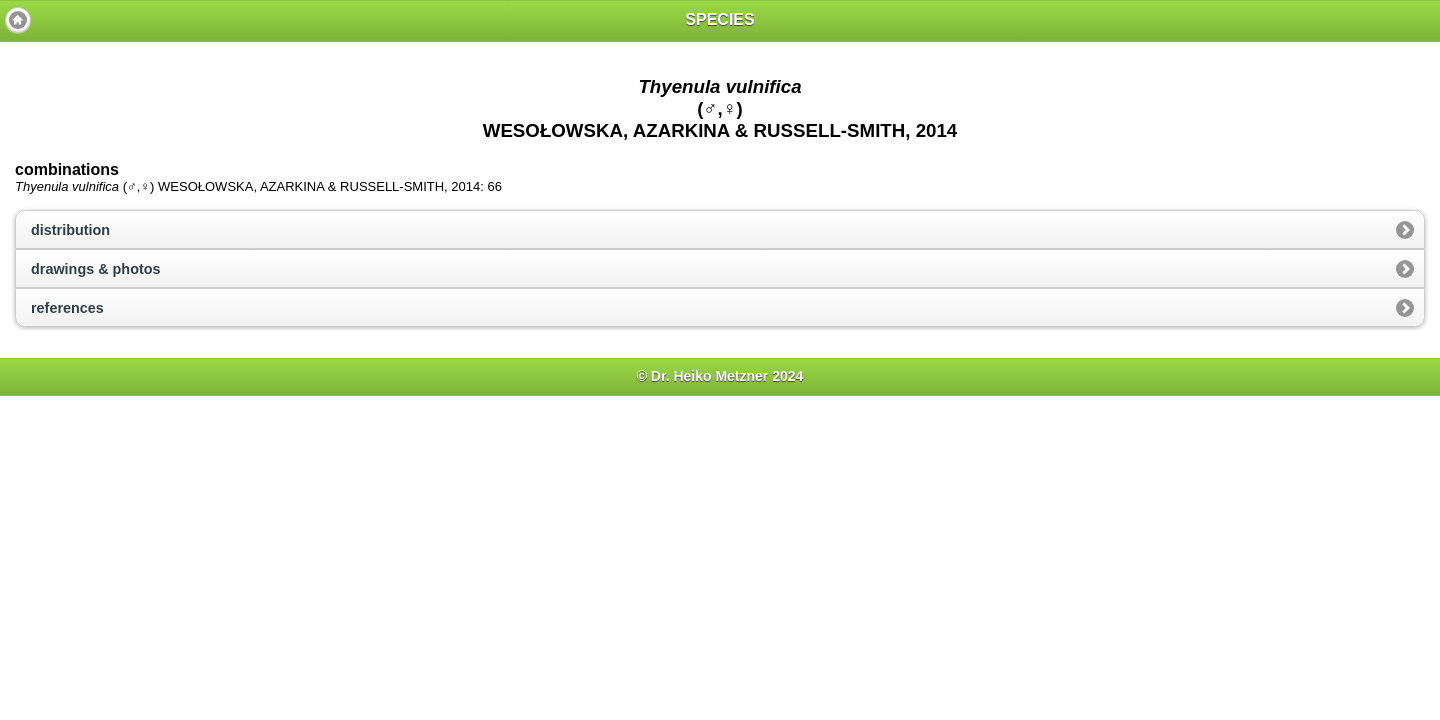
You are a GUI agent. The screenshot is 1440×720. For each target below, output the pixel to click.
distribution (70, 230)
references (67, 308)
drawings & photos (96, 269)
